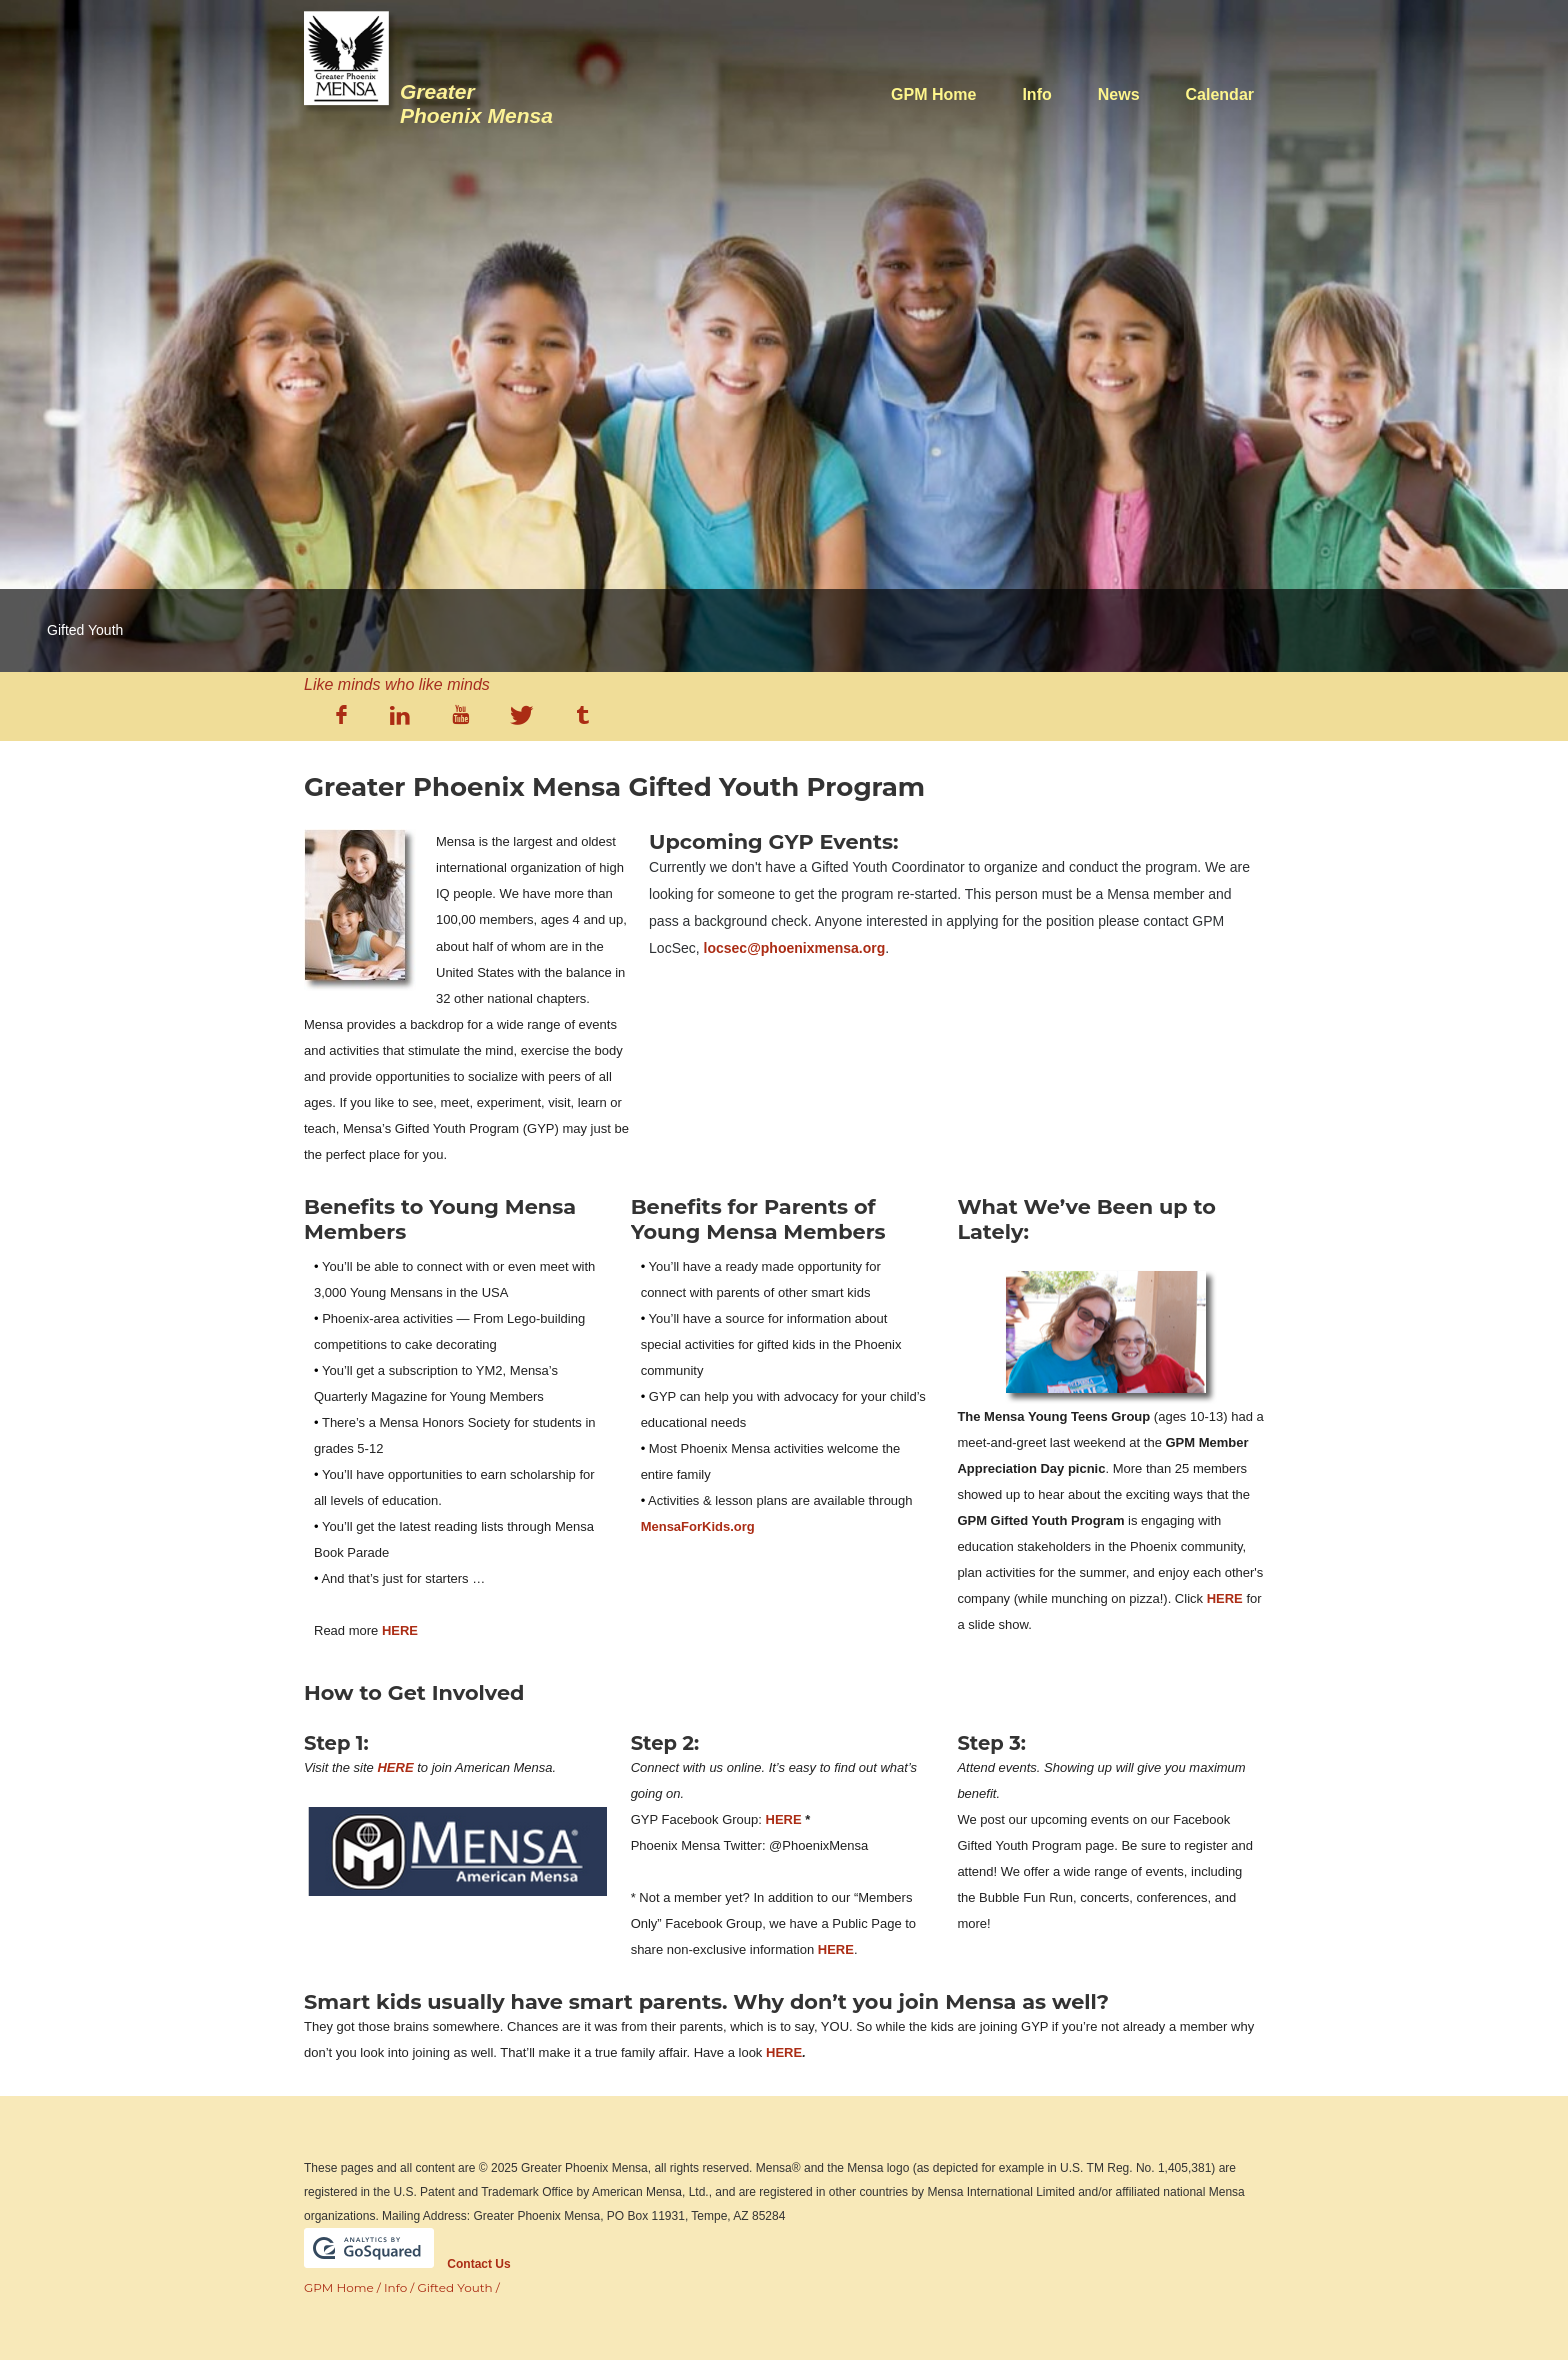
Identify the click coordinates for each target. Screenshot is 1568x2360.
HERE (400, 1630)
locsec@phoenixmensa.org (795, 948)
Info (1036, 94)
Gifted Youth (455, 2287)
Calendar (1220, 94)
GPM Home (933, 94)
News (1119, 94)
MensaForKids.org (698, 1526)
